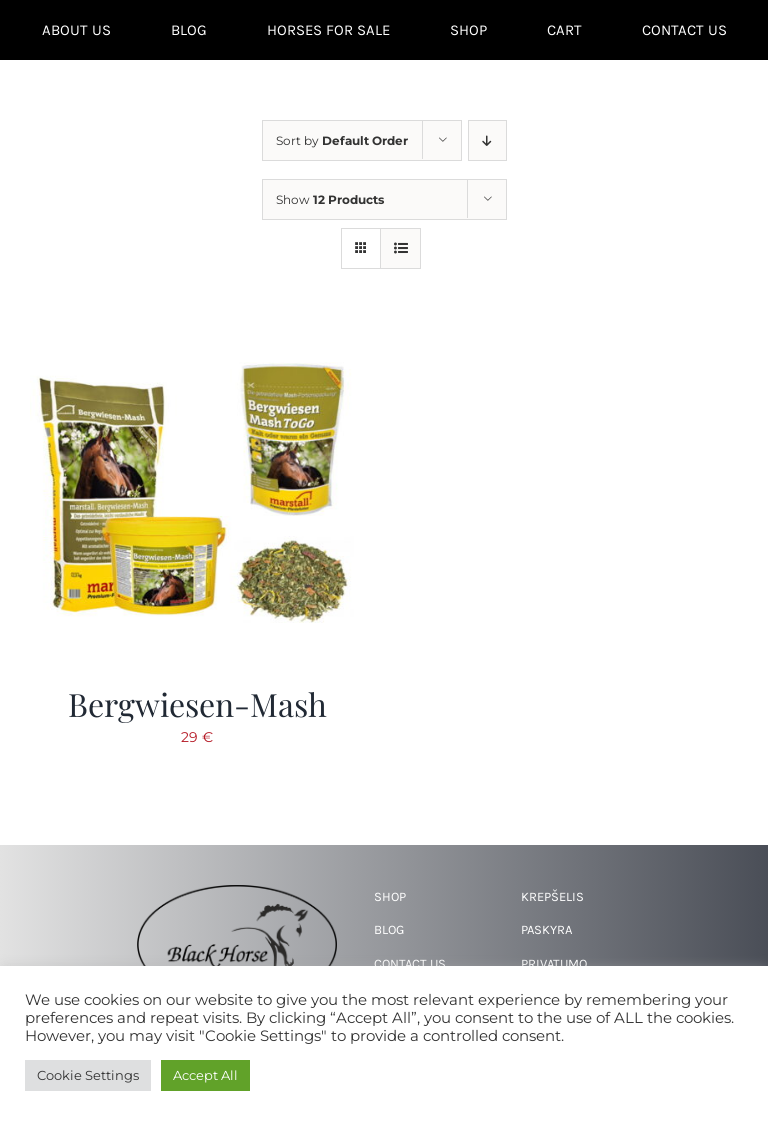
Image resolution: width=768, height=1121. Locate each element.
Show (330, 199)
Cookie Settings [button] (88, 1075)
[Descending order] (487, 140)
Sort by (342, 140)
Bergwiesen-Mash (197, 703)
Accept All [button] (205, 1075)
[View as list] (400, 248)
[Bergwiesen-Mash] (197, 341)
